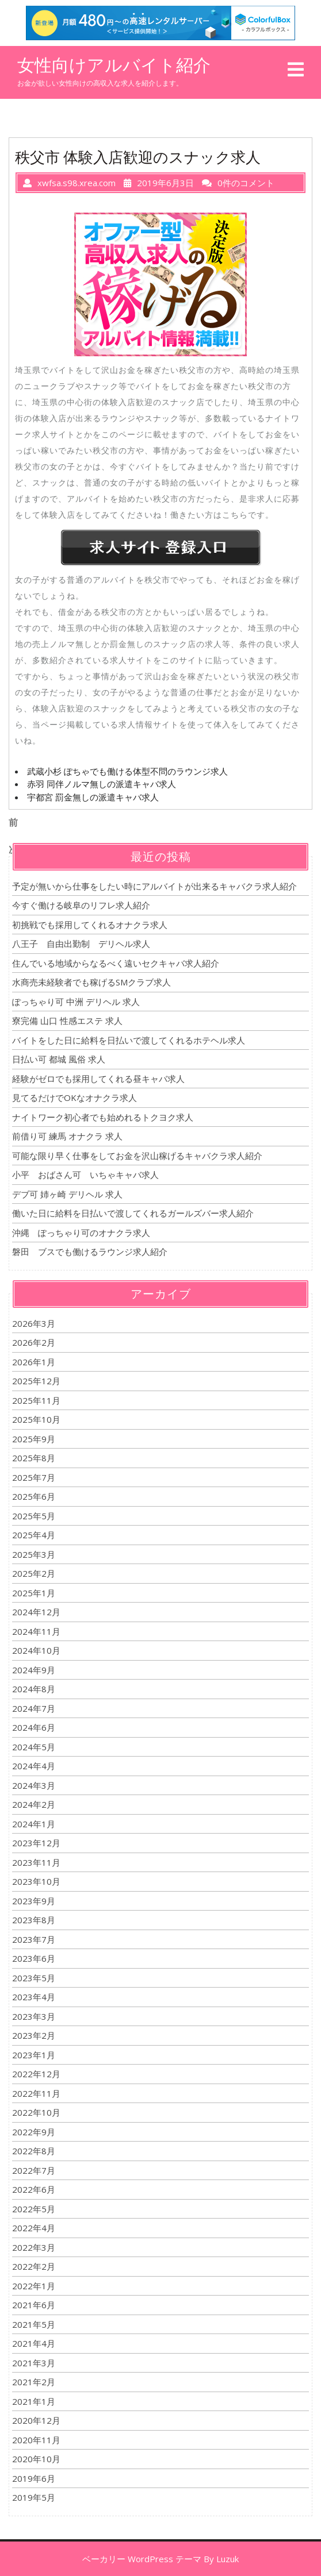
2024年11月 (36, 1631)
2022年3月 (33, 2247)
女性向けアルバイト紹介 (114, 65)
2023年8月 (33, 1920)
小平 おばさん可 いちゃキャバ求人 (85, 1174)
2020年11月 (36, 2440)
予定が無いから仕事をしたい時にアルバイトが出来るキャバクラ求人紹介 (154, 886)
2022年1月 (33, 2286)
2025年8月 (33, 1458)
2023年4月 (33, 1997)
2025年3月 (33, 1554)
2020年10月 (36, 2459)
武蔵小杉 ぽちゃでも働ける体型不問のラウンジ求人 (127, 771)
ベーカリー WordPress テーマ (141, 2559)
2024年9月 (33, 1670)
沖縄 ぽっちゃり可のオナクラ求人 (81, 1232)
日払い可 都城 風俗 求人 (58, 1059)
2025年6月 (33, 1496)
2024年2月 (33, 1804)
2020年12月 (36, 2420)
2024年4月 (33, 1766)
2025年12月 (36, 1381)
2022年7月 (33, 2170)
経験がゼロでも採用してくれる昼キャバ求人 (98, 1078)
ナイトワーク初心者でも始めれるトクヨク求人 (102, 1117)
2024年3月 (33, 1785)
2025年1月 (33, 1593)
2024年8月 (33, 1689)
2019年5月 (33, 2497)
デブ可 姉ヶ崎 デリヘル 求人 (67, 1194)
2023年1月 (33, 2055)
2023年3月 (33, 2016)
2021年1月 (33, 2401)
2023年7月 (33, 1939)
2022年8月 (33, 2151)
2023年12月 (36, 1843)
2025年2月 (33, 1573)
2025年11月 (36, 1400)
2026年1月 (33, 1362)
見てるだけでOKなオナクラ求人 (74, 1097)
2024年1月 (33, 1824)
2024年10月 (36, 1650)
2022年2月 (33, 2266)
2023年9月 (33, 1901)
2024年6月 (33, 1727)
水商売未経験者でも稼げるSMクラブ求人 (91, 982)
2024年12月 (36, 1612)
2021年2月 (33, 2382)
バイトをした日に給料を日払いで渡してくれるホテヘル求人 (128, 1040)
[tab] (296, 69)
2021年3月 (33, 2363)
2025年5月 (33, 1516)
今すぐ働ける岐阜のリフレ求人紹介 (81, 905)
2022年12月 (36, 2074)
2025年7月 (33, 1477)
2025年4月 (33, 1535)
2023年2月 (33, 2035)
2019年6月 (33, 2478)
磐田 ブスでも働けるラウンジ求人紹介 (89, 1251)
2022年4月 (33, 2228)
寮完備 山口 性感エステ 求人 (67, 1020)
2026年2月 (33, 1342)
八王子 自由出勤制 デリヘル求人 (81, 943)
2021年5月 (33, 2324)
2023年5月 (33, 1978)
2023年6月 (33, 1958)
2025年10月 (36, 1419)
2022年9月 (33, 2132)
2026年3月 (33, 1323)
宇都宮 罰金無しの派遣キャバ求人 (93, 797)
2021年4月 (33, 2343)
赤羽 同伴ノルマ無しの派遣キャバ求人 (101, 784)
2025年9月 (33, 1439)
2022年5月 (33, 2209)
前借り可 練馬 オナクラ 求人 (67, 1136)
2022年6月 (33, 2189)
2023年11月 (36, 1862)
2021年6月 (33, 2305)
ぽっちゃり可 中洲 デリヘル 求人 (76, 1001)
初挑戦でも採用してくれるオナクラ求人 (89, 924)
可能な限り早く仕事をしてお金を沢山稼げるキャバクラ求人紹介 (137, 1155)
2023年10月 (36, 1881)
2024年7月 (33, 1708)
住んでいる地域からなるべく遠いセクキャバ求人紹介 (115, 963)
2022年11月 (36, 2093)
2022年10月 (36, 2112)
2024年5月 (33, 1747)
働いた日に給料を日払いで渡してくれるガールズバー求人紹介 (133, 1213)
